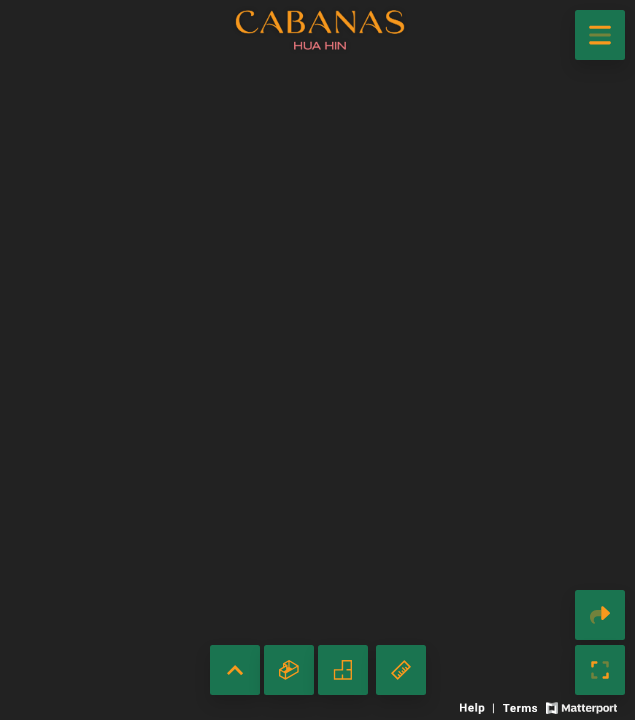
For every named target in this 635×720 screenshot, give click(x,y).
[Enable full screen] (600, 670)
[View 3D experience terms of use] (521, 706)
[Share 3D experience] (600, 615)
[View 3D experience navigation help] (479, 706)
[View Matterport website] (581, 706)
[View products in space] (600, 35)
